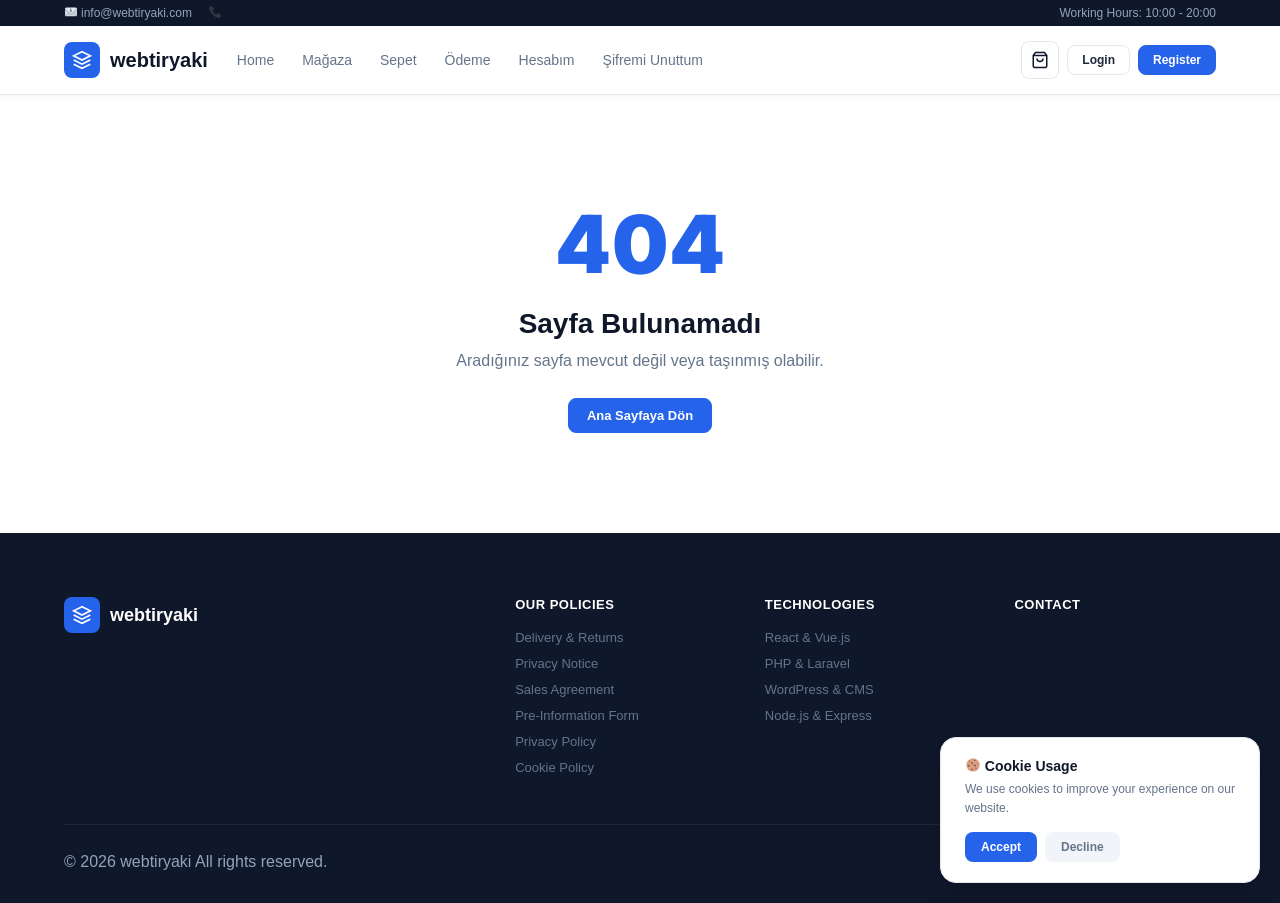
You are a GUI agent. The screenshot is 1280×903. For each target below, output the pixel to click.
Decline (1082, 847)
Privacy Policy (555, 741)
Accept (1001, 847)
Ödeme (468, 60)
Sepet (398, 60)
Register (1177, 60)
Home (255, 60)
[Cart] (1040, 60)
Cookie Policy (554, 767)
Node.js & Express (818, 715)
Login (1098, 60)
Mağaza (327, 60)
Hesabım (547, 60)
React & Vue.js (808, 637)
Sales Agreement (564, 689)
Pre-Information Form (577, 715)
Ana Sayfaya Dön (640, 415)
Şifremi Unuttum (653, 60)
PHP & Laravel (807, 663)
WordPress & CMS (819, 689)
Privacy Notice (556, 663)
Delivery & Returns (569, 637)
